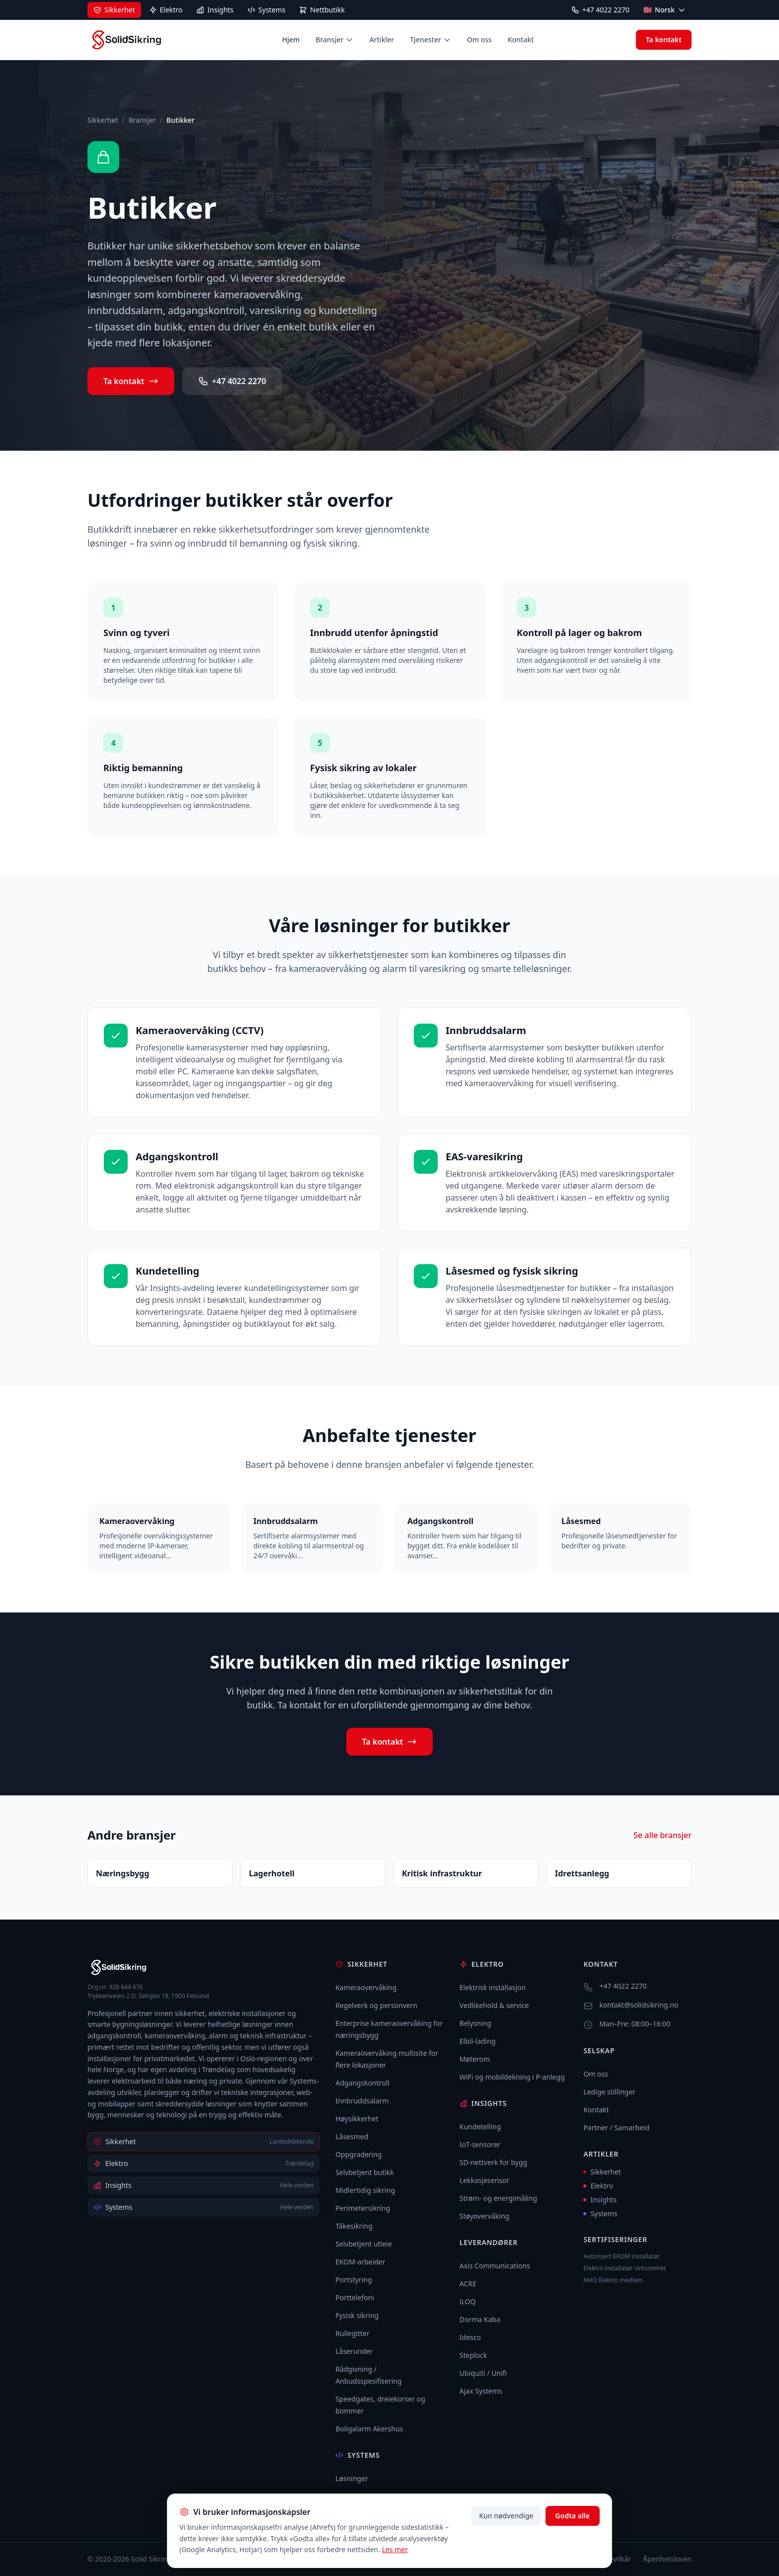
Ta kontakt (664, 39)
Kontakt (521, 39)
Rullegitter (352, 2333)
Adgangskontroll (362, 2083)
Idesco (470, 2337)
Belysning (475, 2023)
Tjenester (430, 39)
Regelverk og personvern (376, 2005)
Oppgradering (358, 2154)
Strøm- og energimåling (498, 2198)
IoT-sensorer (480, 2144)
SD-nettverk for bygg (493, 2162)
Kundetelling (480, 2126)
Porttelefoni (354, 2297)
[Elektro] (166, 10)
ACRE (468, 2283)
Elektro (598, 2185)
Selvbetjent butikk (364, 2172)
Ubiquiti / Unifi (483, 2373)
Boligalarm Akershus (369, 2428)
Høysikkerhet (356, 2118)
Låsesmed (351, 2136)
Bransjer (334, 39)
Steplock (473, 2355)
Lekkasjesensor (484, 2180)
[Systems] (266, 10)
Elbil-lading (478, 2041)
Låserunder (354, 2351)
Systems (600, 2213)
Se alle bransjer (662, 1835)
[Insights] (214, 10)
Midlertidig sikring (365, 2190)
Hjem (291, 39)
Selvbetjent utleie (363, 2244)
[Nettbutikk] (322, 10)
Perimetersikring (362, 2208)
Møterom (475, 2059)
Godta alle (572, 2515)
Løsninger (351, 2478)
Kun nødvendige (506, 2515)
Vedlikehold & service (494, 2005)
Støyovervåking (484, 2216)
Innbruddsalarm (362, 2100)
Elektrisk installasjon (493, 1987)
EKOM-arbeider (360, 2261)
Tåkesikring (353, 2226)
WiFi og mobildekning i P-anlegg (512, 2077)
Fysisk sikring (357, 2315)
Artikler (381, 39)
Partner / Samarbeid (616, 2127)
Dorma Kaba (480, 2319)
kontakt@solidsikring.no (638, 2005)
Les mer (395, 2549)
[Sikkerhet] (114, 10)
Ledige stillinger (609, 2091)
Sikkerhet (102, 120)
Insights (600, 2199)
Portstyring (353, 2279)
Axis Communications (495, 2265)
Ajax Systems (481, 2391)
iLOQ (468, 2301)
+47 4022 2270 (600, 9)
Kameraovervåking (365, 1987)
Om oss (479, 39)
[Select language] (664, 10)
